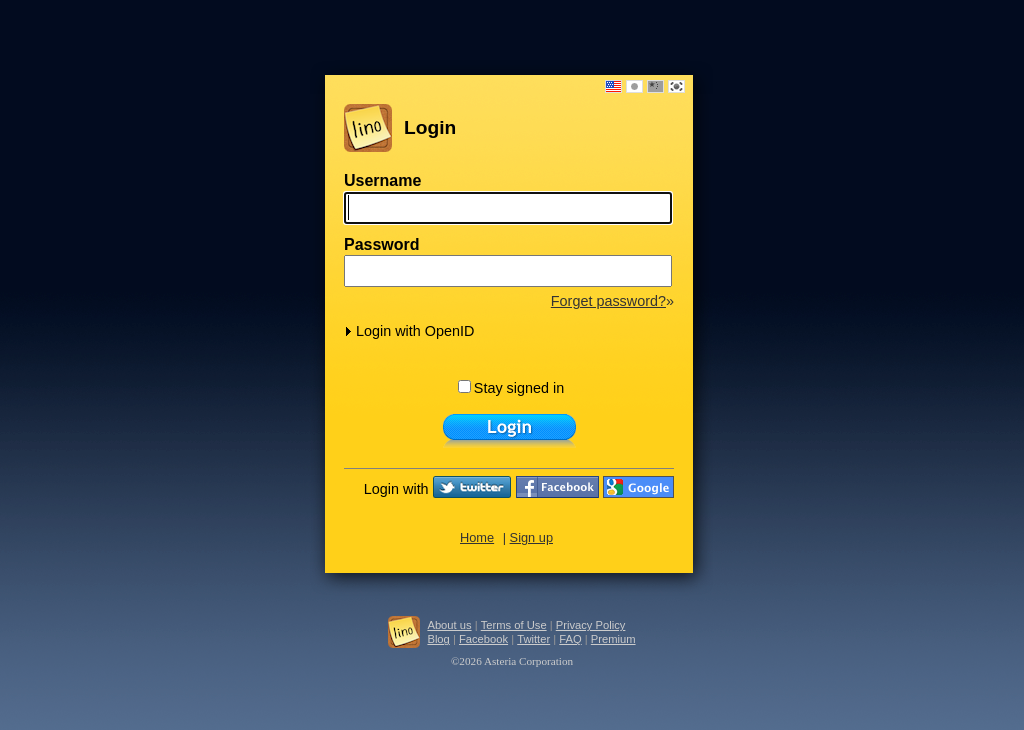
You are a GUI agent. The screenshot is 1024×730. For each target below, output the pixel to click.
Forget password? (608, 301)
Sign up (531, 537)
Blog (438, 639)
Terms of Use (514, 625)
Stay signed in (511, 388)
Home (477, 537)
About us (449, 625)
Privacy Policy (591, 625)
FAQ (570, 639)
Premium (613, 639)
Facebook (483, 639)
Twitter (533, 639)
